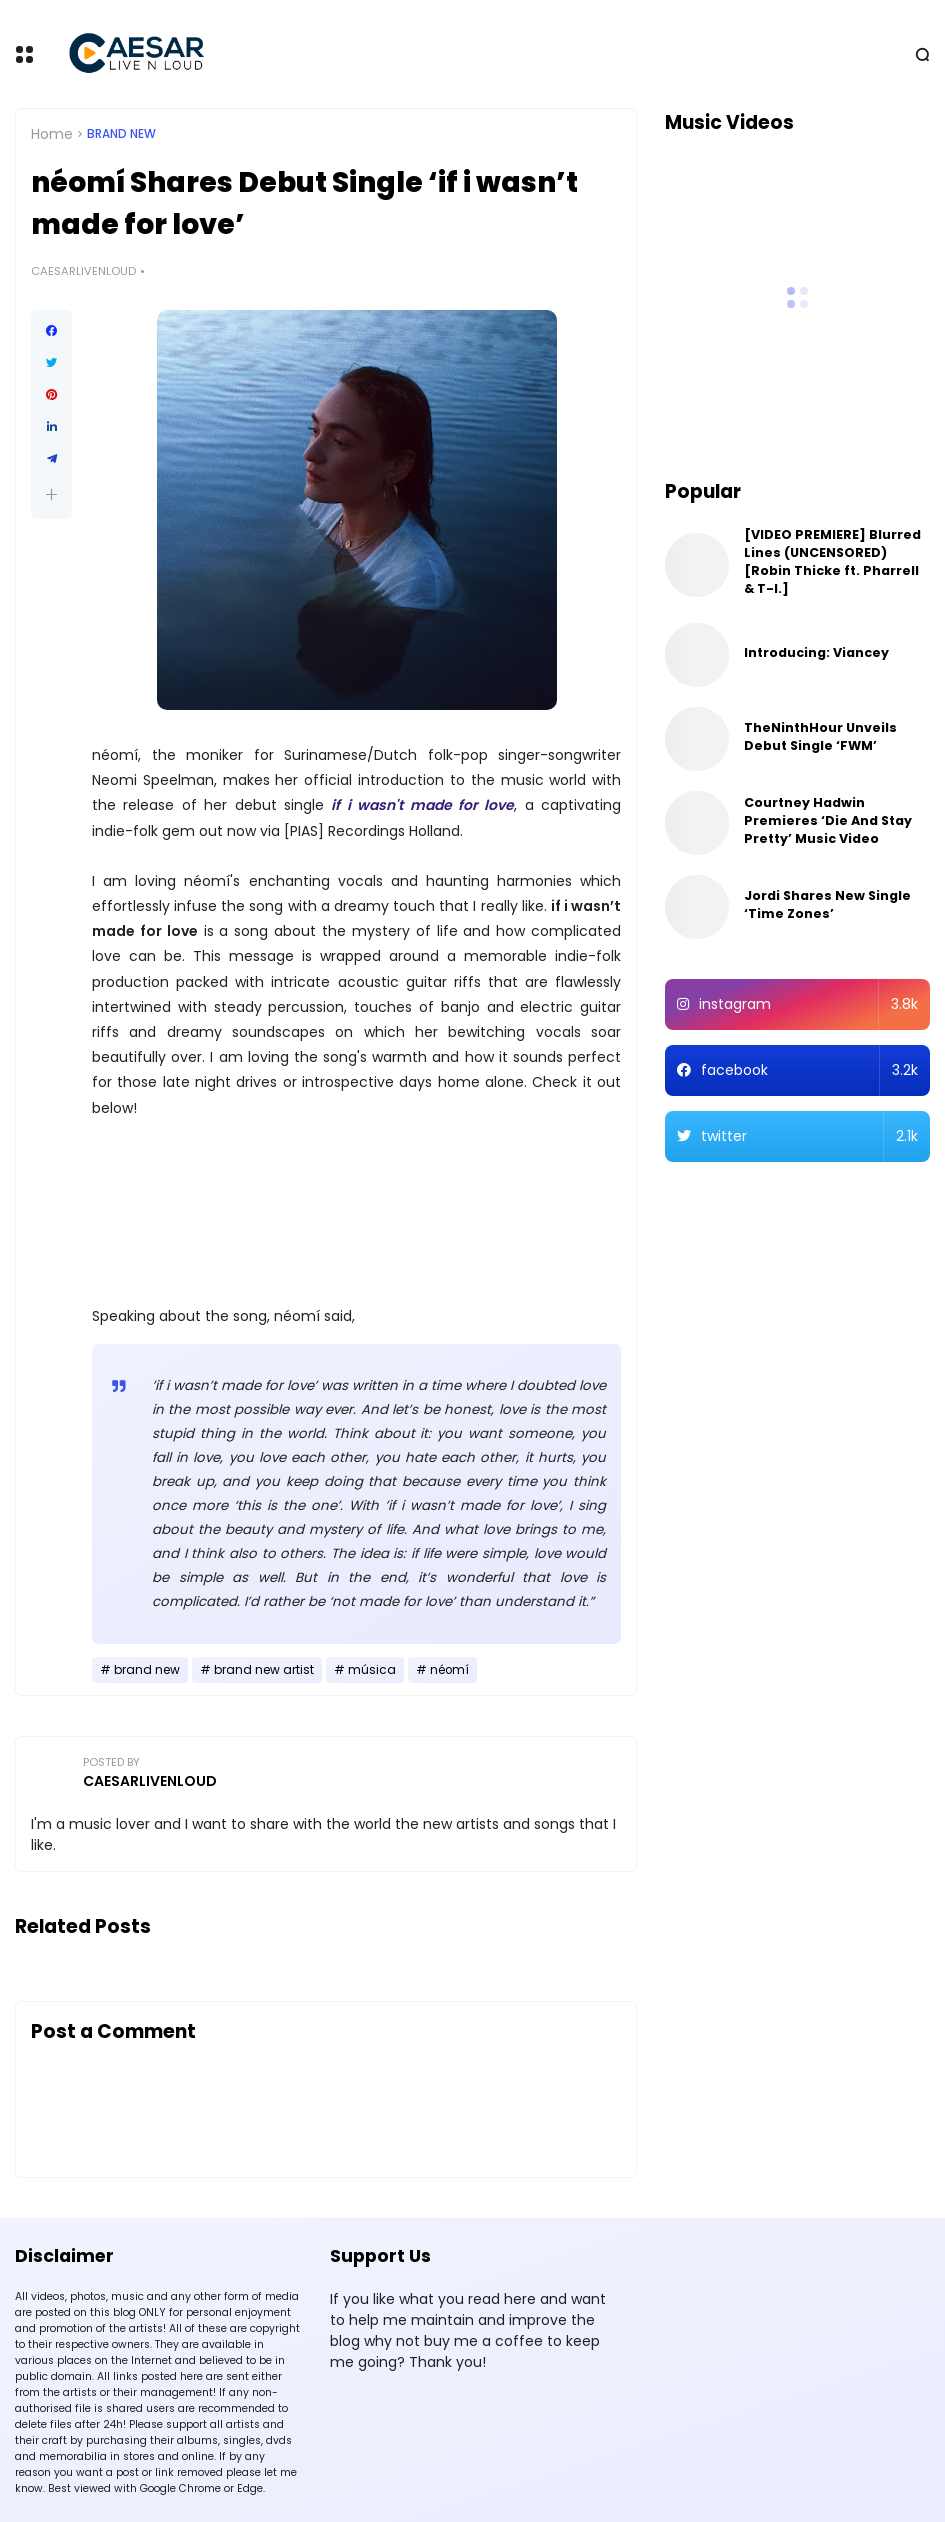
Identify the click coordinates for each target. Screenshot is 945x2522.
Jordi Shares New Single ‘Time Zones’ (827, 904)
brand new (121, 134)
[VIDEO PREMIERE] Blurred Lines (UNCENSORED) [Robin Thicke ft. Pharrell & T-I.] (832, 561)
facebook (809, 1070)
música (372, 1670)
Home (52, 134)
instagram (808, 1004)
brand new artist (264, 1670)
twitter (809, 1136)
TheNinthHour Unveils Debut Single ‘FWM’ (820, 736)
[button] (51, 494)
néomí (449, 1670)
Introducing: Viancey (816, 652)
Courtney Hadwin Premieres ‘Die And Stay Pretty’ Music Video (828, 820)
